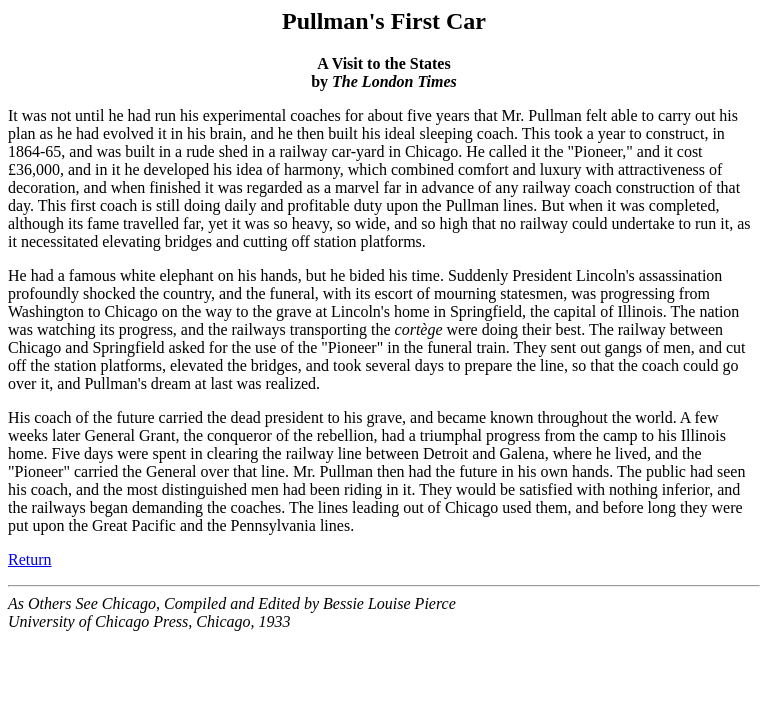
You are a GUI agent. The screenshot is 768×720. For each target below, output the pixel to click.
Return (30, 559)
